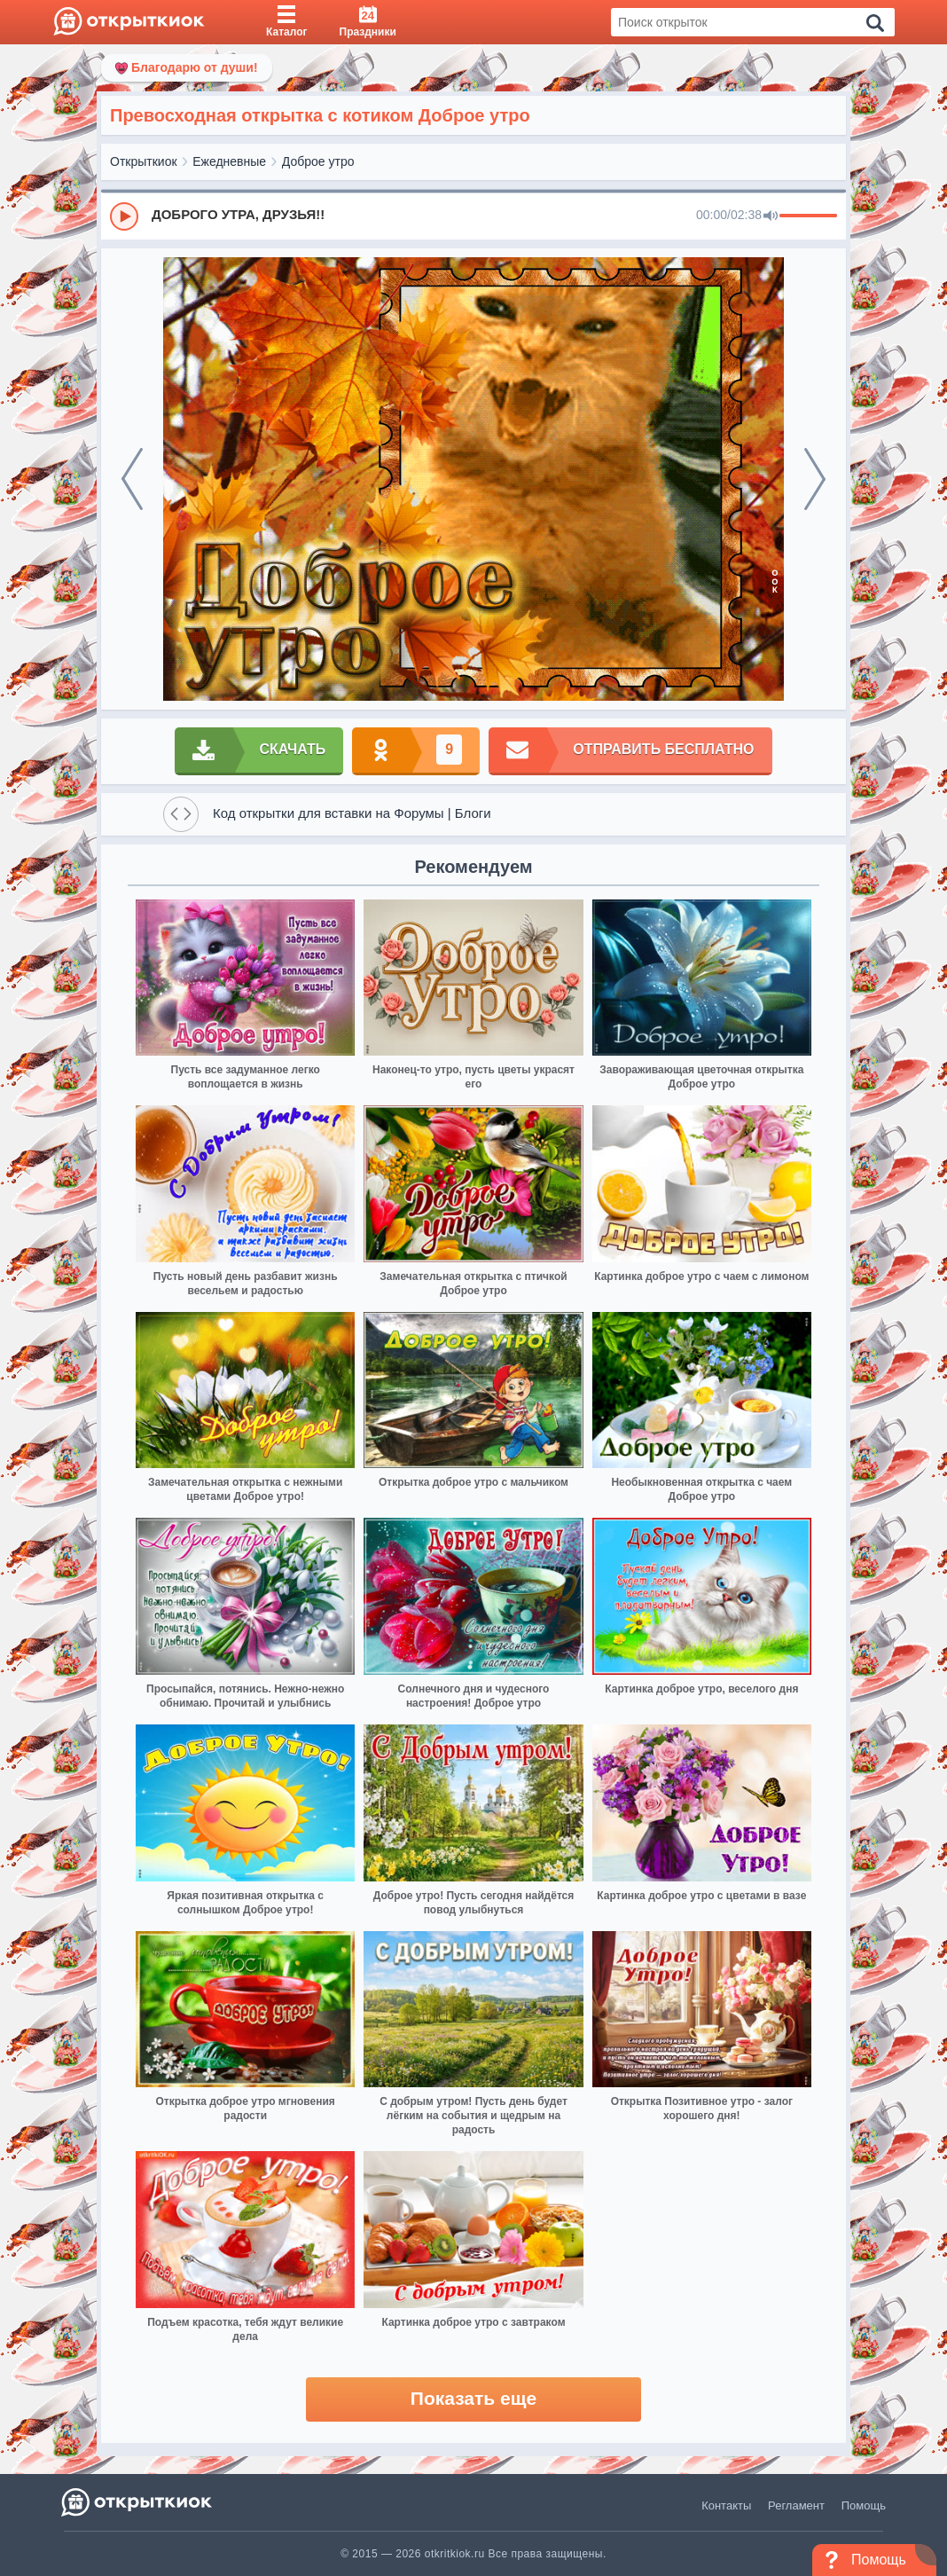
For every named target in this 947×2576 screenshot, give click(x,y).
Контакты (726, 2505)
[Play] (124, 216)
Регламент (796, 2505)
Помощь (863, 2505)
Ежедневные (229, 161)
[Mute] (770, 216)
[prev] (132, 479)
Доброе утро (318, 161)
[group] (473, 216)
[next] (814, 479)
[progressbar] (808, 216)
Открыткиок (143, 161)
